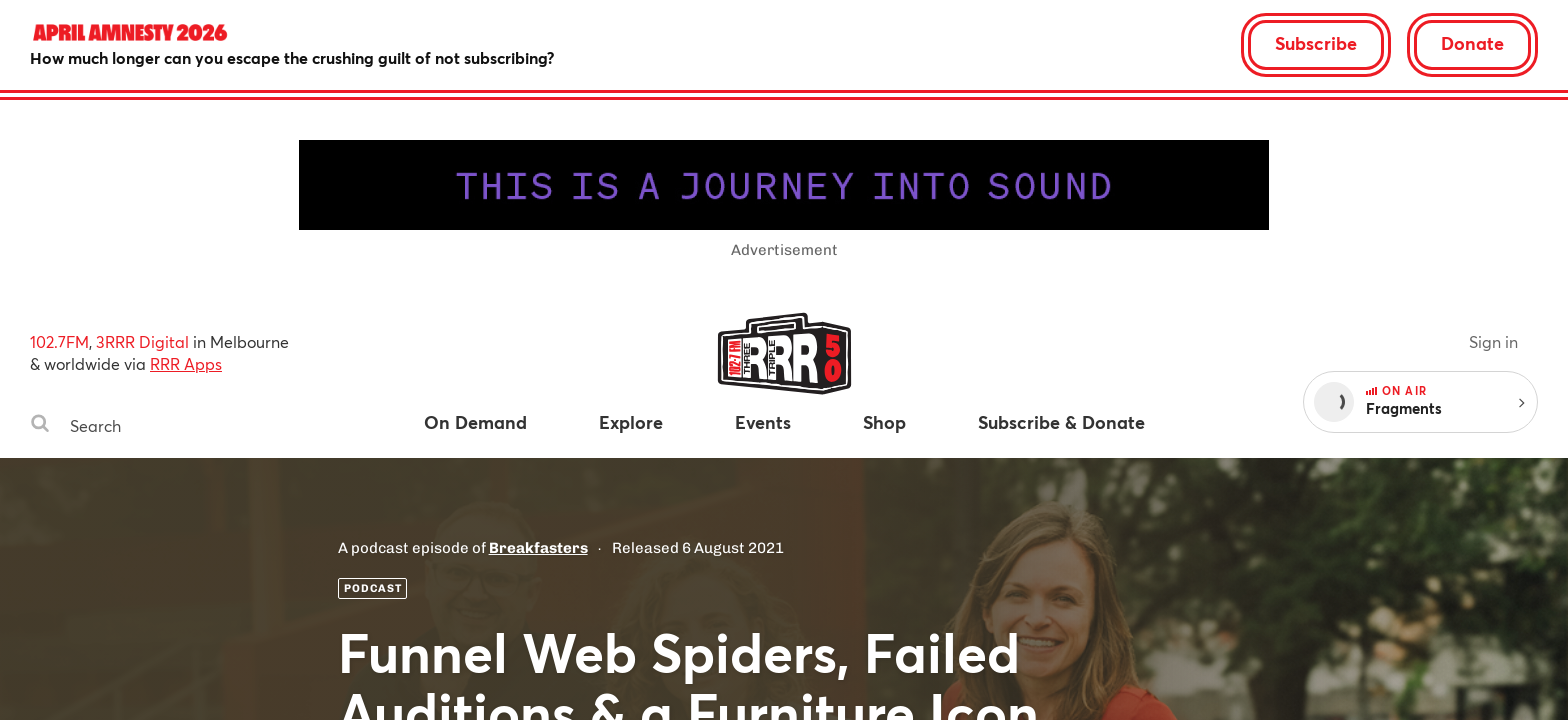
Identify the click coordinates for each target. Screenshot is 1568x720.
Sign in (1493, 341)
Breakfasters (538, 548)
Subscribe (1316, 43)
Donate (1472, 43)
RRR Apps (186, 363)
